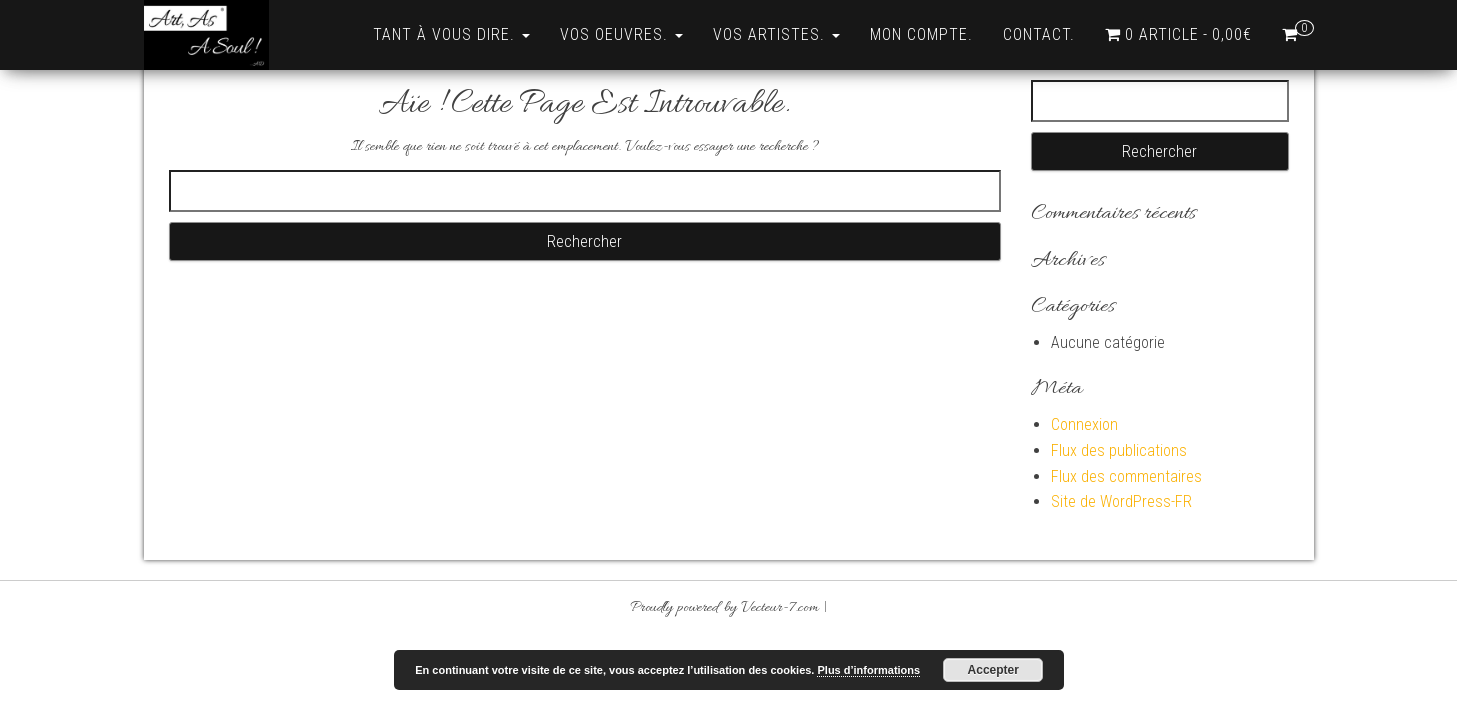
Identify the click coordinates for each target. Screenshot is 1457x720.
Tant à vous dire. (451, 34)
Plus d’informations (868, 670)
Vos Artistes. (776, 34)
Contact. (1039, 34)
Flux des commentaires (1126, 476)
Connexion (1084, 424)
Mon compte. (921, 34)
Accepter (993, 670)
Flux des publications (1119, 450)
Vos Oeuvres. (621, 34)
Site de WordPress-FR (1121, 501)
